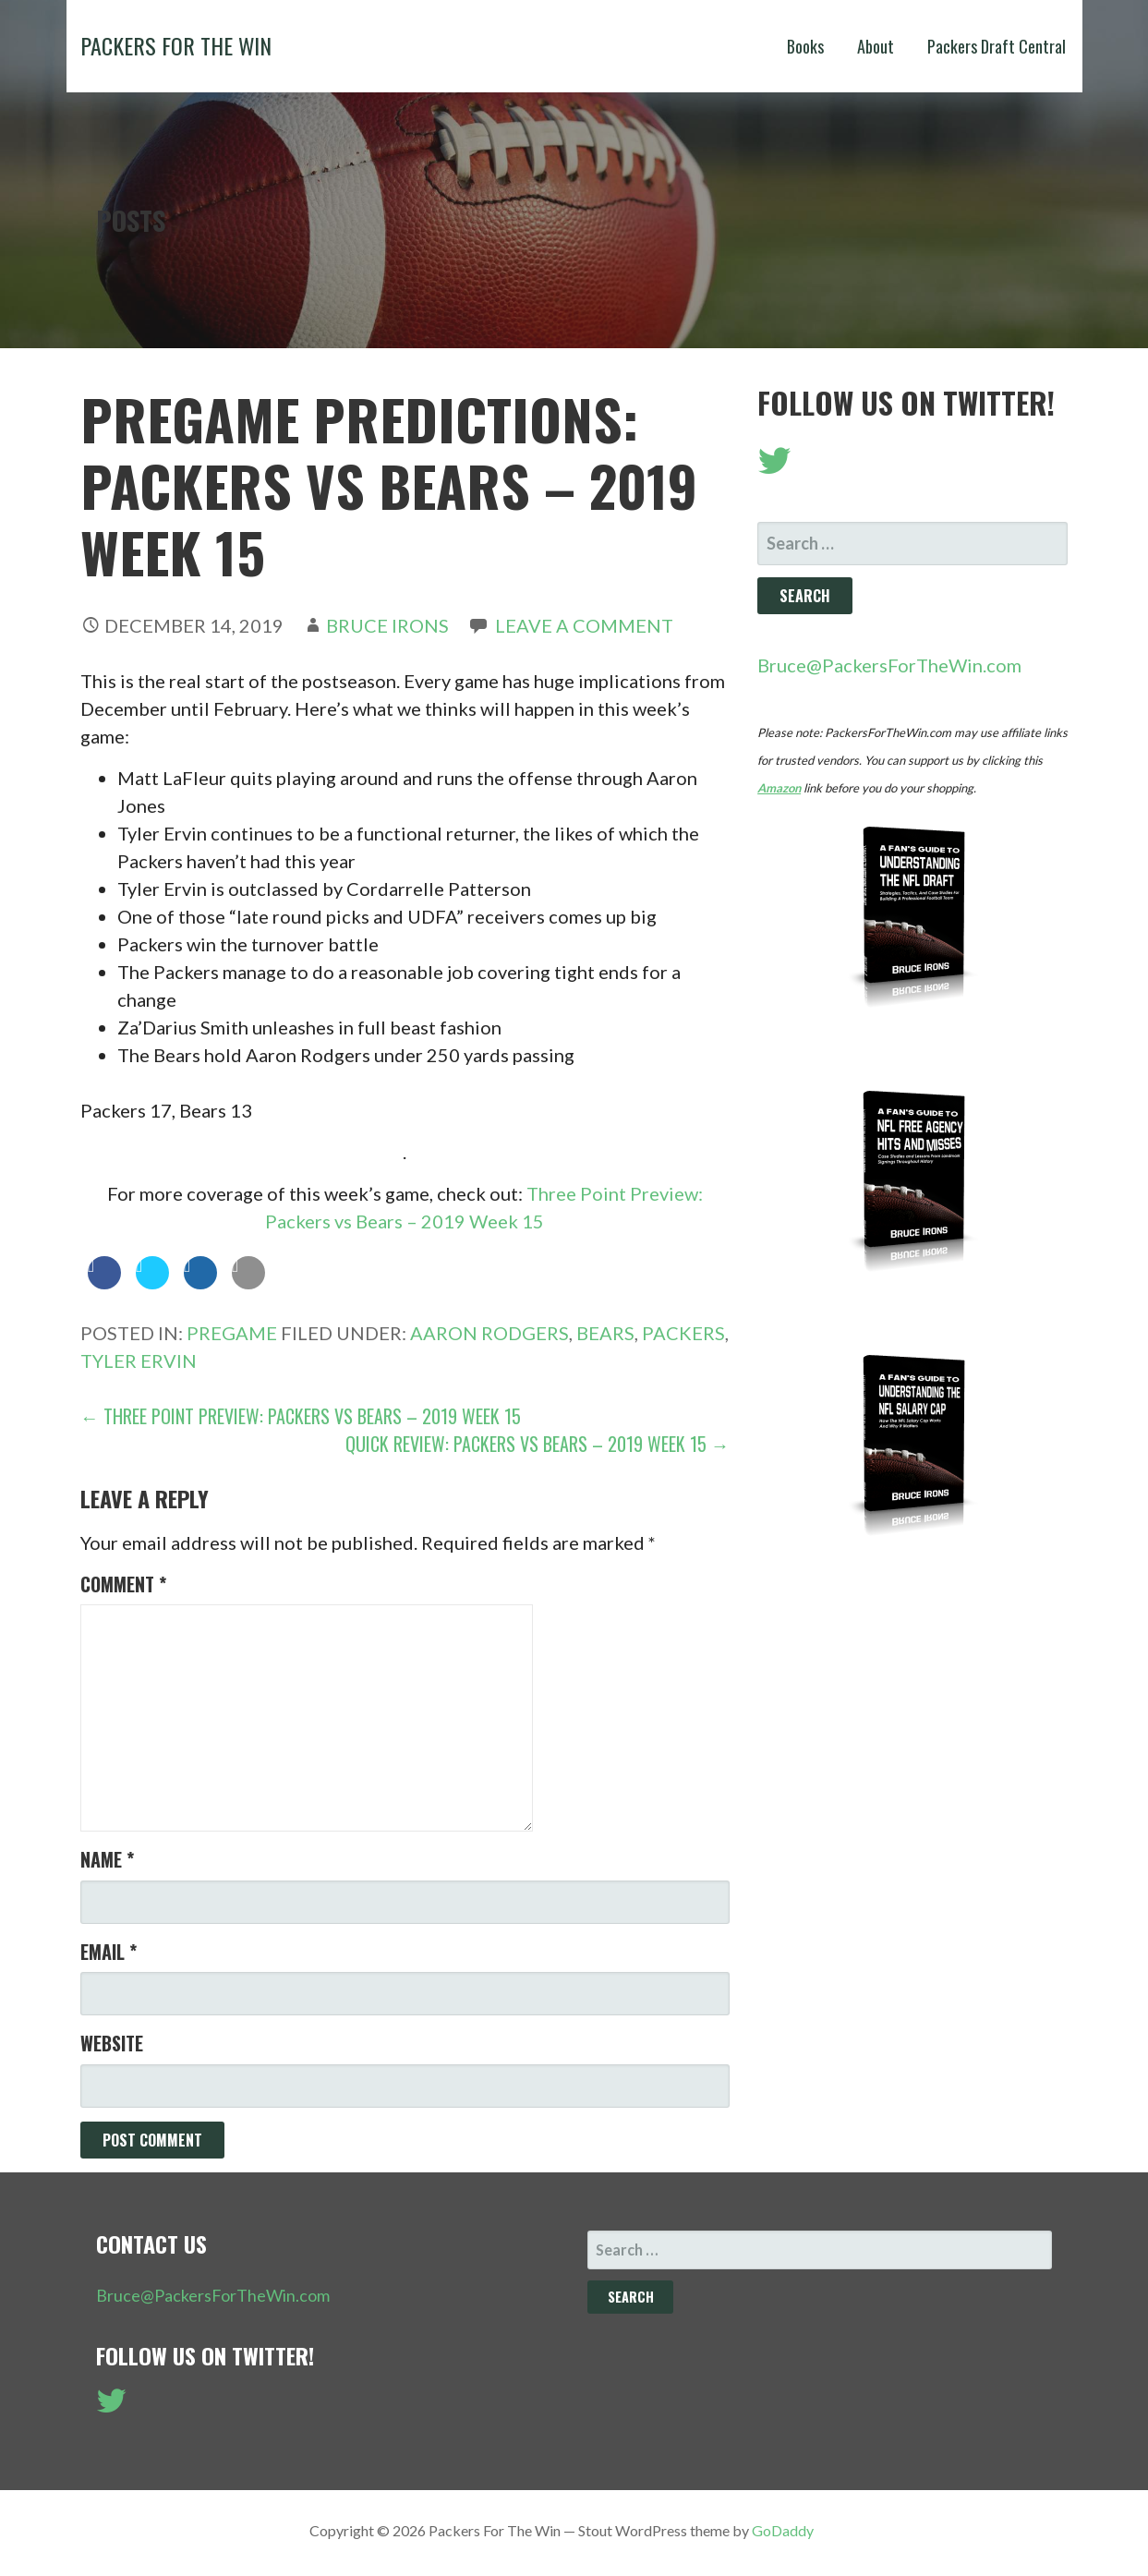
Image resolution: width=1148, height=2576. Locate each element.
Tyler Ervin (138, 1360)
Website (111, 2043)
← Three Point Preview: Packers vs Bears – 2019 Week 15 (300, 1416)
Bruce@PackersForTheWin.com (889, 665)
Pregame (232, 1333)
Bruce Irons (387, 625)
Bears (605, 1333)
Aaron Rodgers (489, 1333)
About (875, 46)
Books (805, 46)
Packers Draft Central (996, 46)
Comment (123, 1584)
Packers (683, 1333)
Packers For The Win (176, 45)
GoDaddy (783, 2530)
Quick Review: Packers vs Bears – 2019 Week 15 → (537, 1443)
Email (108, 1951)
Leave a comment (584, 625)
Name (107, 1859)
